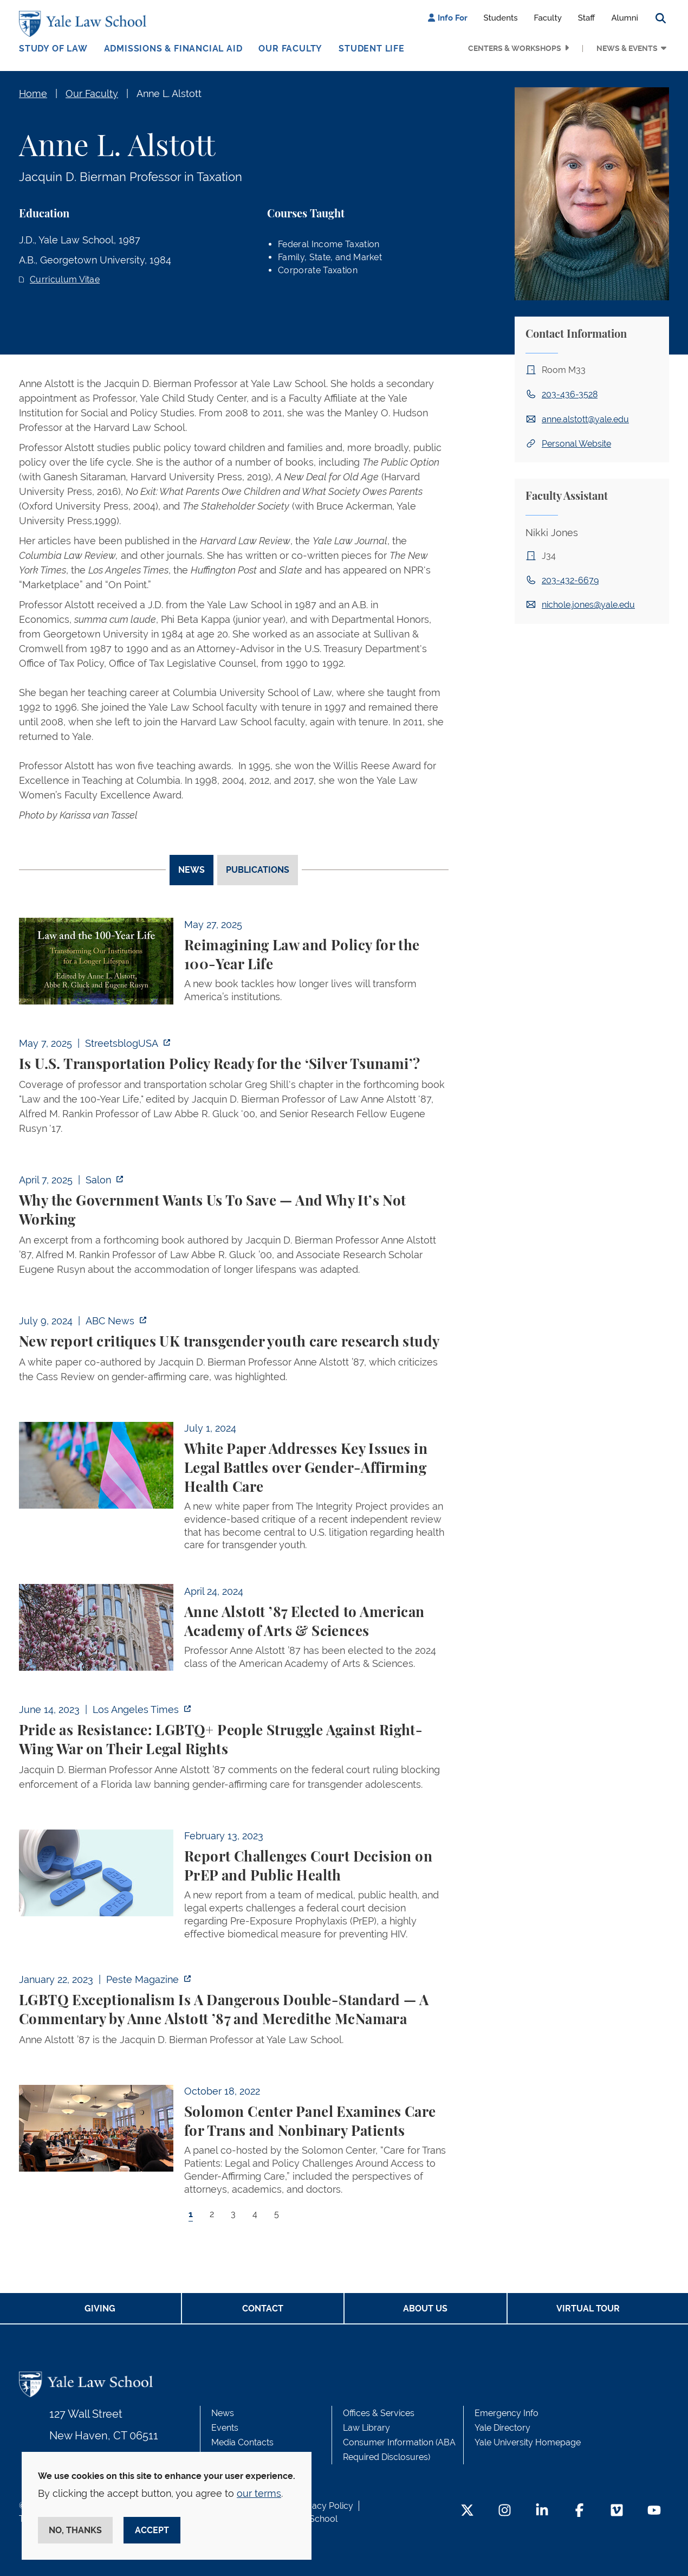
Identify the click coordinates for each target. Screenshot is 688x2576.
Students (501, 18)
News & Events (627, 48)
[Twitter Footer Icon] (467, 2511)
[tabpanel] (234, 1578)
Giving (100, 2308)
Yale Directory (502, 2428)
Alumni (624, 18)
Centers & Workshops (514, 48)
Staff (586, 18)
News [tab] (191, 870)
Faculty (548, 18)
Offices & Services (378, 2413)
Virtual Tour (588, 2308)
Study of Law (53, 48)
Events (224, 2428)
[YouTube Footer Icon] (654, 2511)
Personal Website (576, 444)
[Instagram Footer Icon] (504, 2511)
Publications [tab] (257, 870)
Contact (262, 2308)
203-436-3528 (570, 394)
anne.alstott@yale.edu (585, 419)
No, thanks (75, 2530)
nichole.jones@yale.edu (588, 605)
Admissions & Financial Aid (173, 48)
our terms (259, 2493)
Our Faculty (290, 48)
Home (33, 93)
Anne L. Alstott (169, 93)
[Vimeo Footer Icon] (617, 2511)
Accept (152, 2530)
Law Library (366, 2428)
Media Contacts (242, 2442)
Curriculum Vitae (65, 279)
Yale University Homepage (528, 2442)
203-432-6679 (570, 580)
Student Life (372, 48)
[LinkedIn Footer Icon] (542, 2511)
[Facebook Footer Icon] (579, 2511)
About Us (425, 2308)
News (222, 2413)
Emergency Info (506, 2413)
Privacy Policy (325, 2506)
